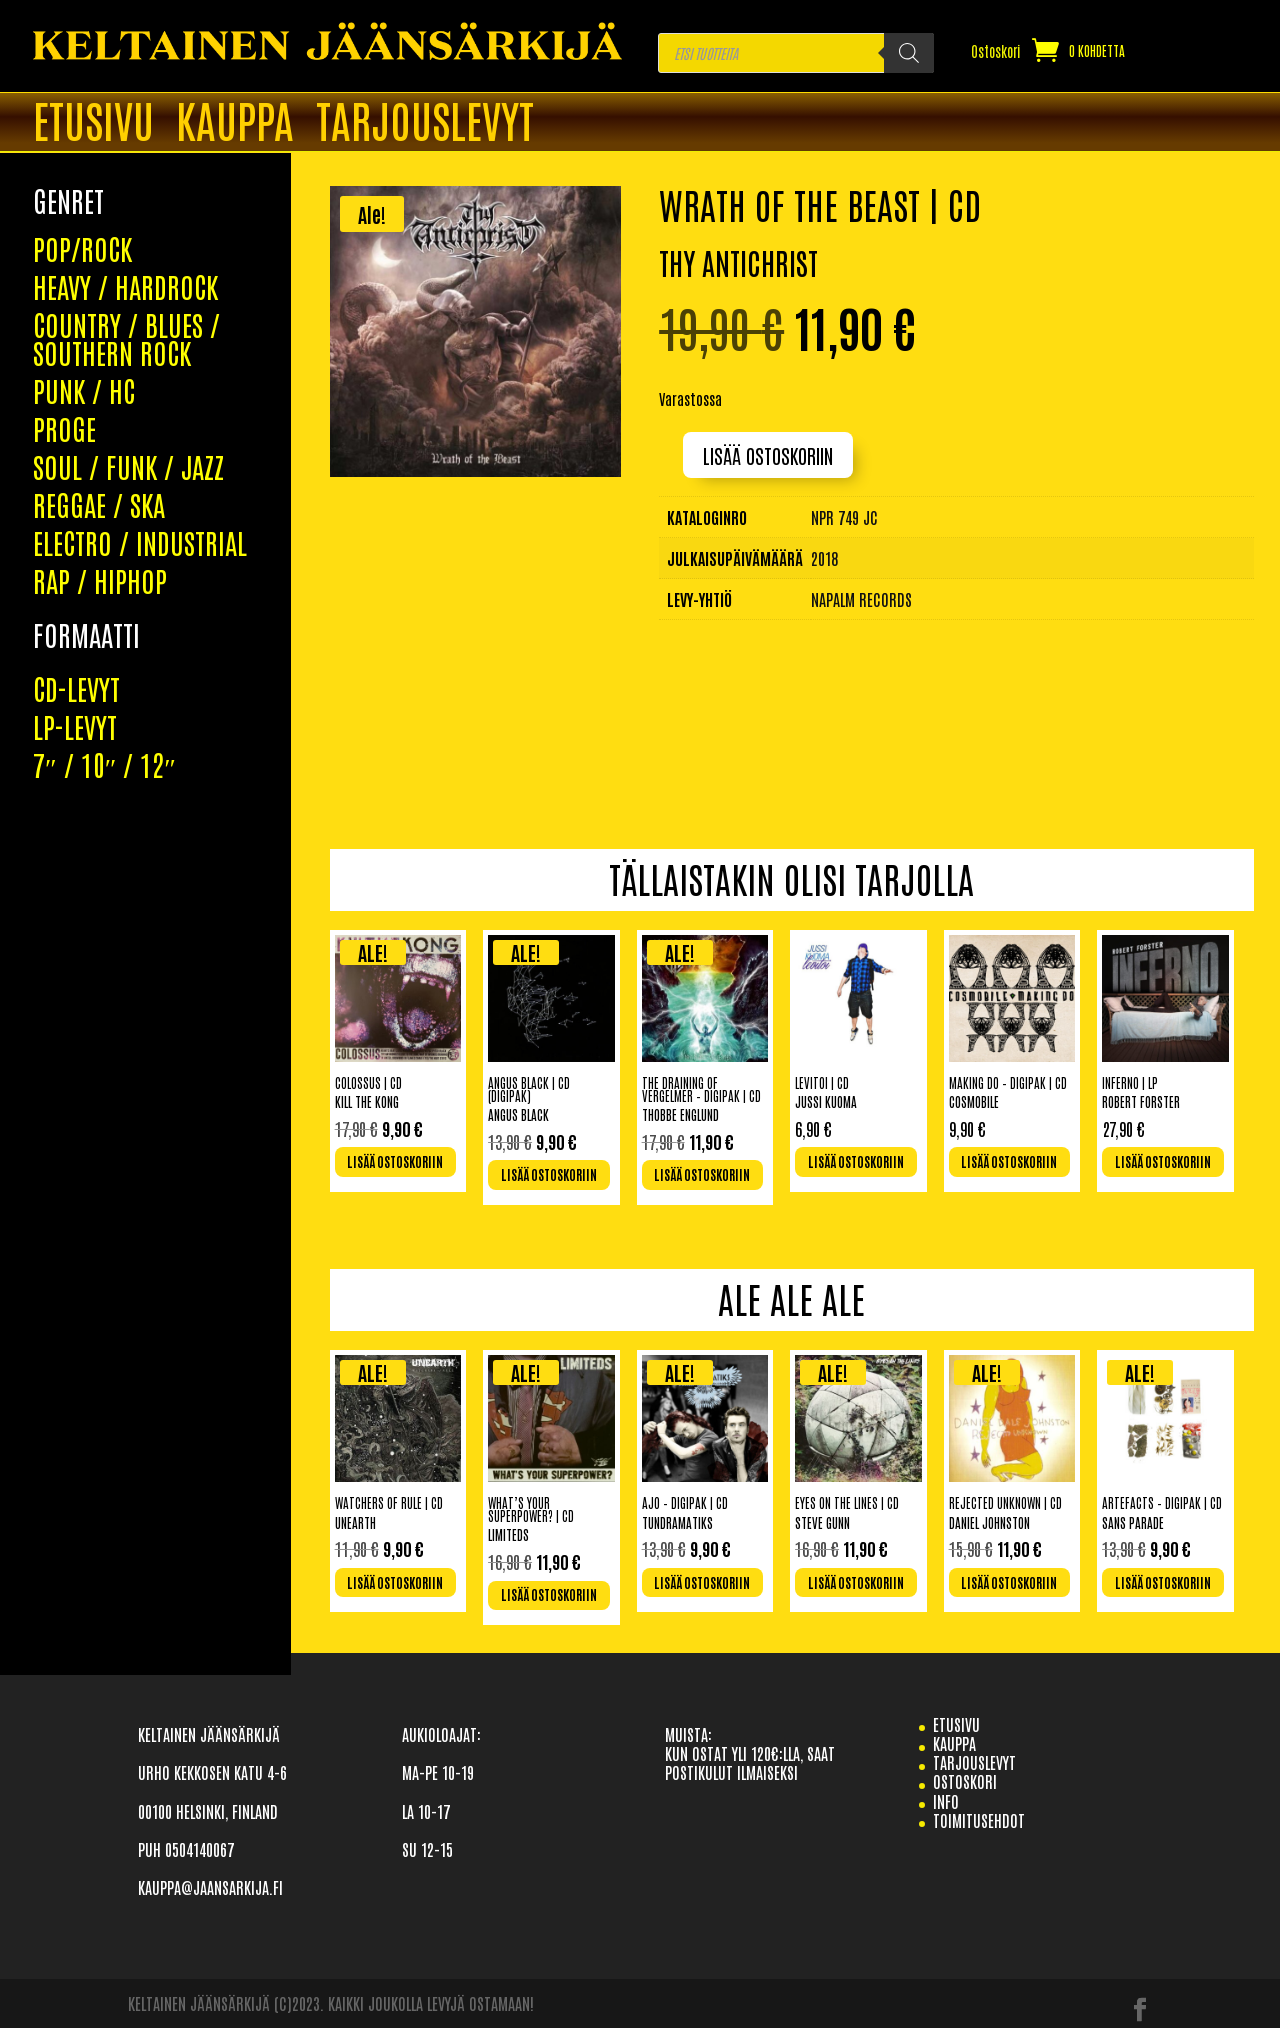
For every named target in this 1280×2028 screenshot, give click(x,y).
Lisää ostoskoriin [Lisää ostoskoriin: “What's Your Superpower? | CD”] (549, 1594)
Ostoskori (996, 52)
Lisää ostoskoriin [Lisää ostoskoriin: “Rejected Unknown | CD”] (1009, 1582)
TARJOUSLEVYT (425, 123)
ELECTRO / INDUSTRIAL (140, 402)
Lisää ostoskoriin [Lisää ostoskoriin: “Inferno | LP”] (1163, 1161)
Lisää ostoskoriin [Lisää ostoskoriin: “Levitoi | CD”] (856, 1161)
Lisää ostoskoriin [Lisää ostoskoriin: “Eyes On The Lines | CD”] (856, 1582)
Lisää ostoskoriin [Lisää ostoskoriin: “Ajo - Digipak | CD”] (702, 1582)
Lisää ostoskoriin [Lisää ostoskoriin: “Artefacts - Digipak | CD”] (1163, 1582)
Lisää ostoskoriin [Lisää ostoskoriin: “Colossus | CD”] (395, 1161)
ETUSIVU (93, 123)
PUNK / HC (84, 250)
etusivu (956, 1724)
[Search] (909, 53)
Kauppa (235, 123)
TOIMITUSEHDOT (979, 1820)
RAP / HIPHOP (100, 440)
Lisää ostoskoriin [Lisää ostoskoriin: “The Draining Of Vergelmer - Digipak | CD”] (702, 1174)
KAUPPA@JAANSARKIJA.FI (210, 1887)
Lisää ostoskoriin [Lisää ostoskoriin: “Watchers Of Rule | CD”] (395, 1582)
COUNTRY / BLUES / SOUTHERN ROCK (126, 198)
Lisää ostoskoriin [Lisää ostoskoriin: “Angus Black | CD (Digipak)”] (549, 1174)
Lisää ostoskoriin (768, 455)
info (946, 1801)
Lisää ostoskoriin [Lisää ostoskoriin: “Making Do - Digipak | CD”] (1009, 1161)
